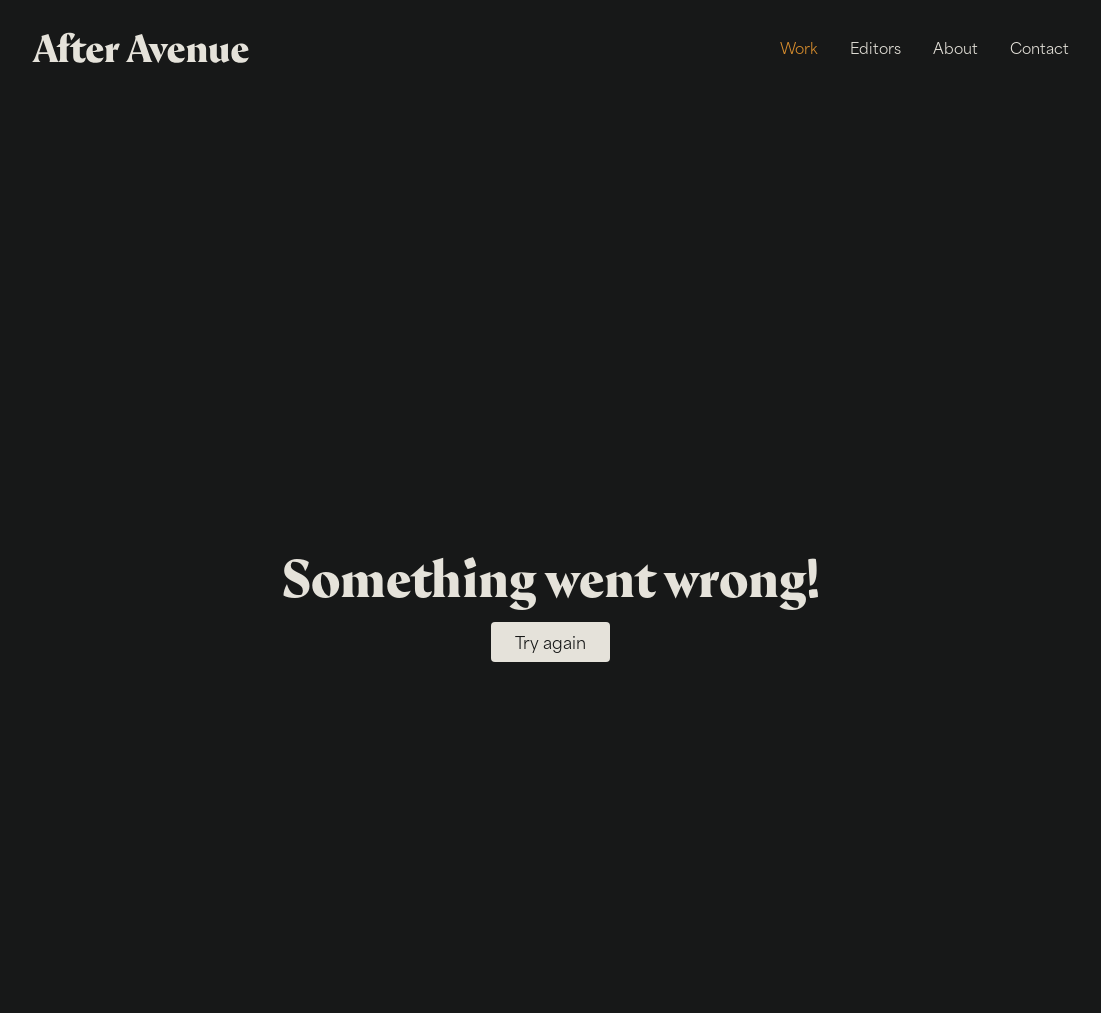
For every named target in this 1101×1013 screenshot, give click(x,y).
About (955, 47)
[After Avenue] (144, 48)
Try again (550, 642)
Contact (1039, 47)
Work (799, 47)
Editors (875, 47)
